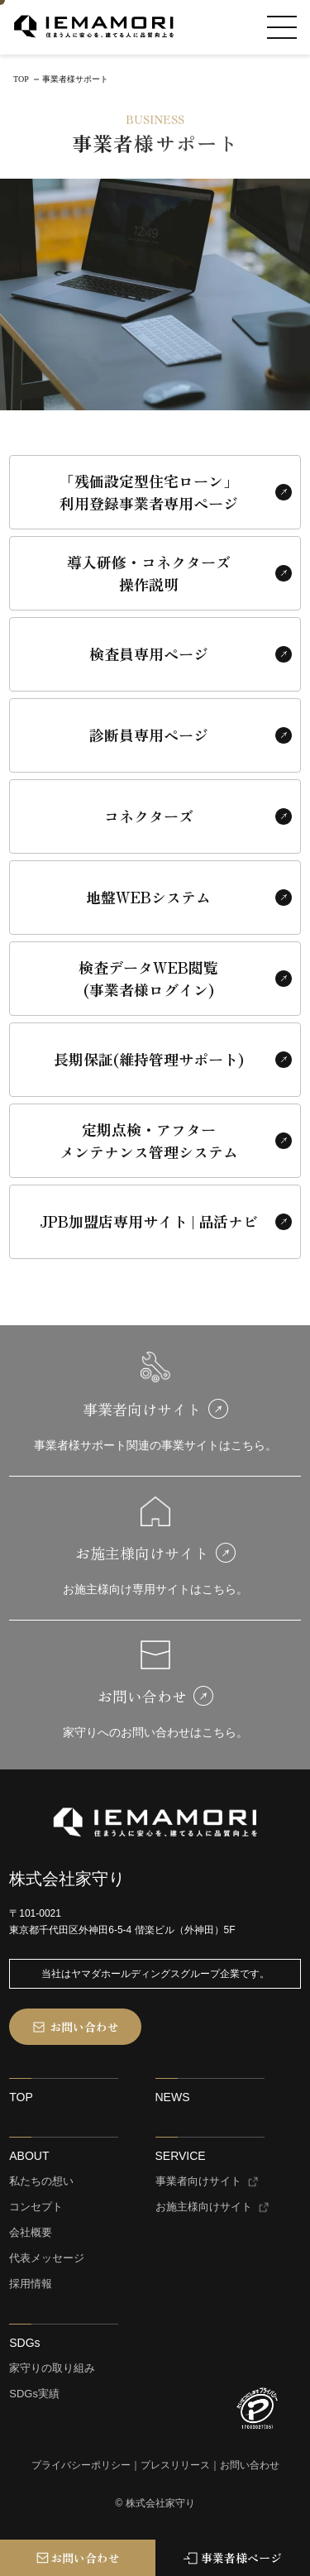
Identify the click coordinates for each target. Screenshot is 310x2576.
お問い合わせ (249, 2465)
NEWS (172, 2097)
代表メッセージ (46, 2258)
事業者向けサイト (198, 2181)
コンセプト (36, 2207)
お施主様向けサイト (203, 2207)
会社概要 (30, 2232)
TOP (21, 2097)
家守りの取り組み (52, 2368)
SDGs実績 (34, 2394)
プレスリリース (175, 2465)
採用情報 (30, 2284)
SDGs (24, 2342)
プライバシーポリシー (81, 2465)
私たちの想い (41, 2181)
